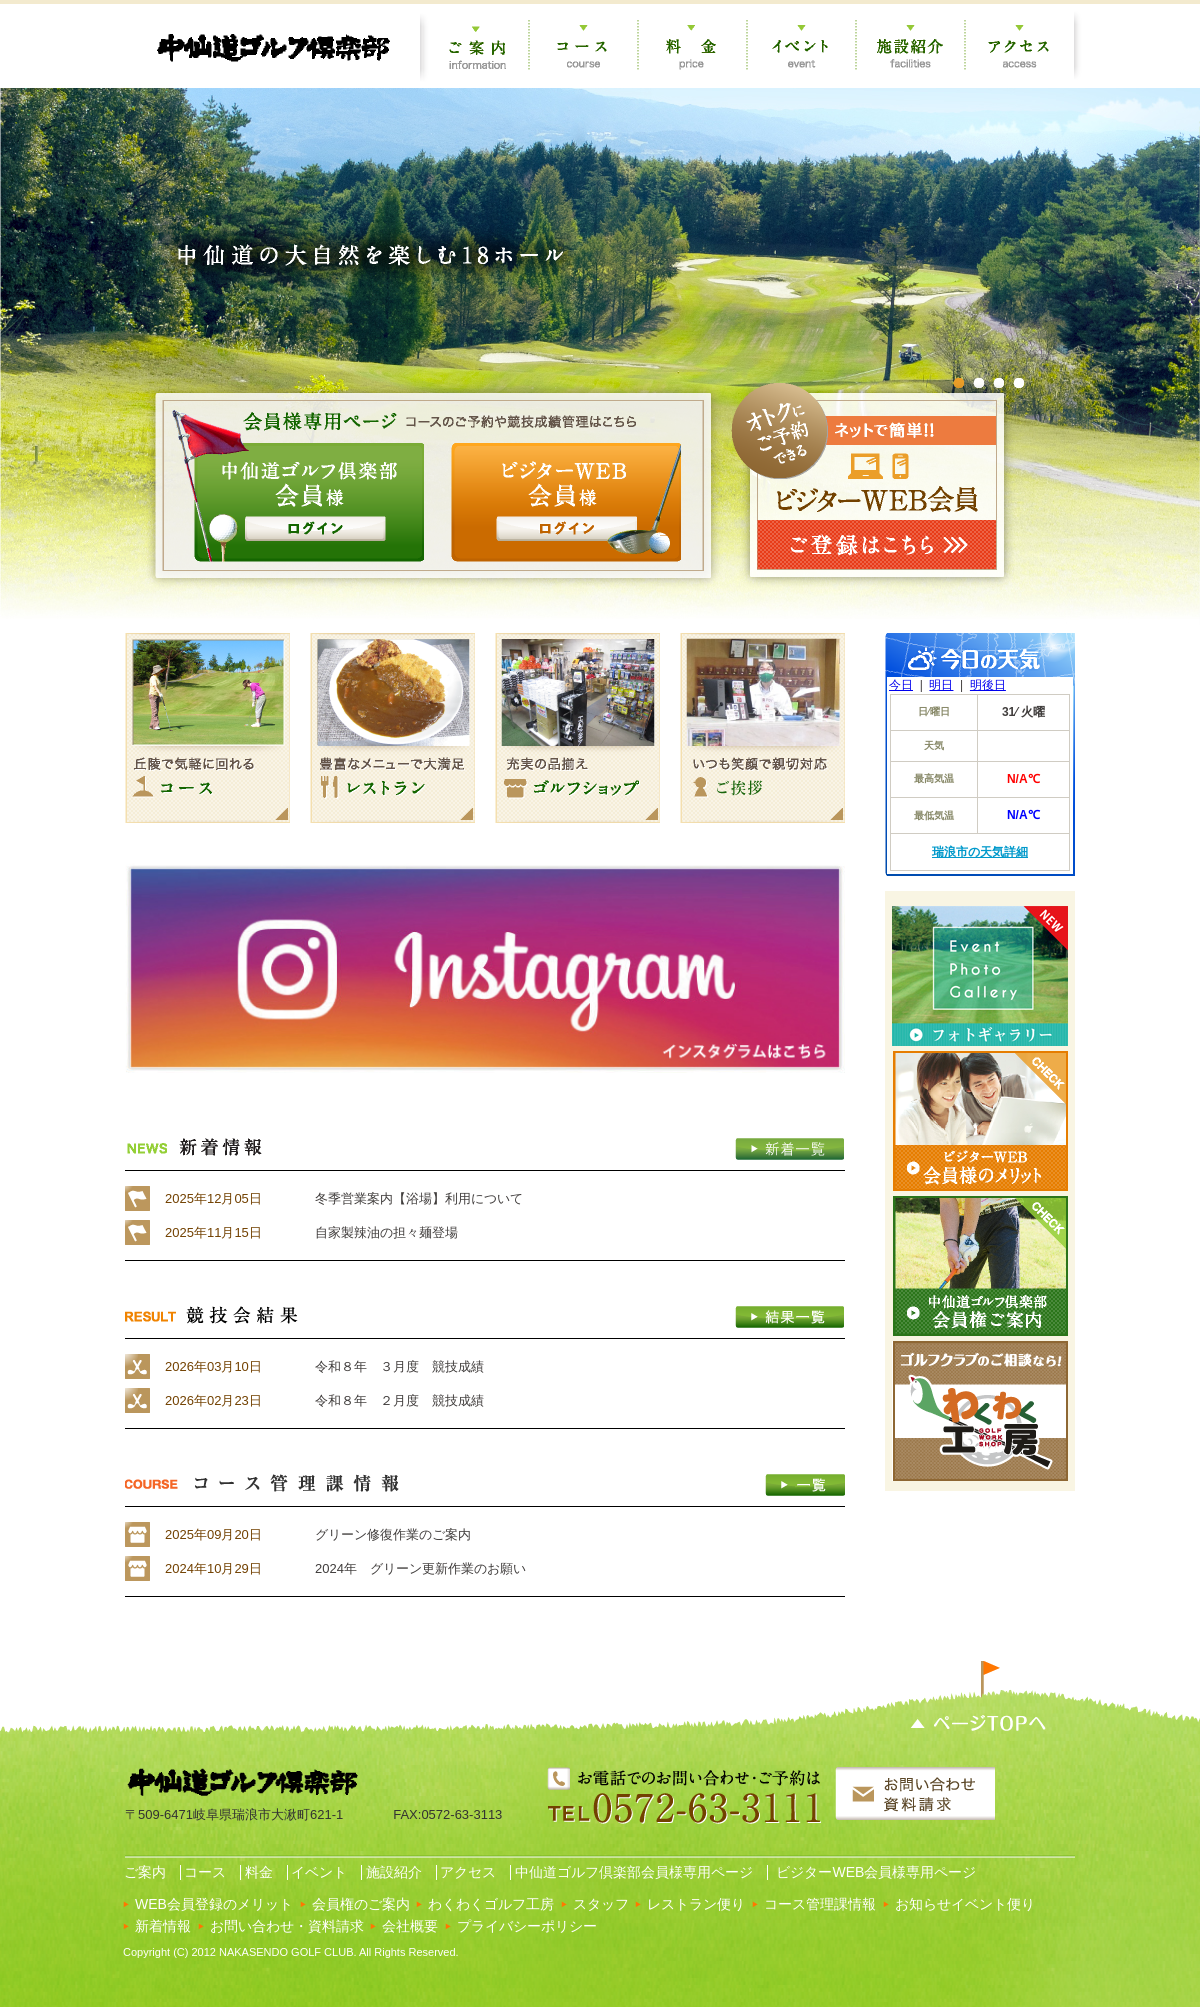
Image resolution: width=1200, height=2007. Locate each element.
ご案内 (143, 1872)
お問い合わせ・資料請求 (287, 1926)
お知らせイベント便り (965, 1904)
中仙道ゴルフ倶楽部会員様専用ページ (632, 1872)
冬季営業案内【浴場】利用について (419, 1198)
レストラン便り (696, 1904)
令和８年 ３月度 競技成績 (399, 1366)
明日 (941, 685)
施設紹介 (392, 1872)
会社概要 (410, 1926)
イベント (318, 1872)
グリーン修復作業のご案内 (393, 1534)
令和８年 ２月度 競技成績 (399, 1400)
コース (204, 1872)
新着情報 (163, 1926)
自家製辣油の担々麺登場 (386, 1232)
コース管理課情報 (820, 1904)
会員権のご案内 (361, 1904)
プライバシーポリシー (527, 1926)
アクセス (467, 1872)
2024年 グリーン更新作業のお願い (420, 1568)
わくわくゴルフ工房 (491, 1904)
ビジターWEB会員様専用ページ (875, 1872)
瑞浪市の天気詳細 (980, 852)
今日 (901, 685)
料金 (257, 1872)
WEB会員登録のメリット (214, 1904)
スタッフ (601, 1904)
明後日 (988, 685)
